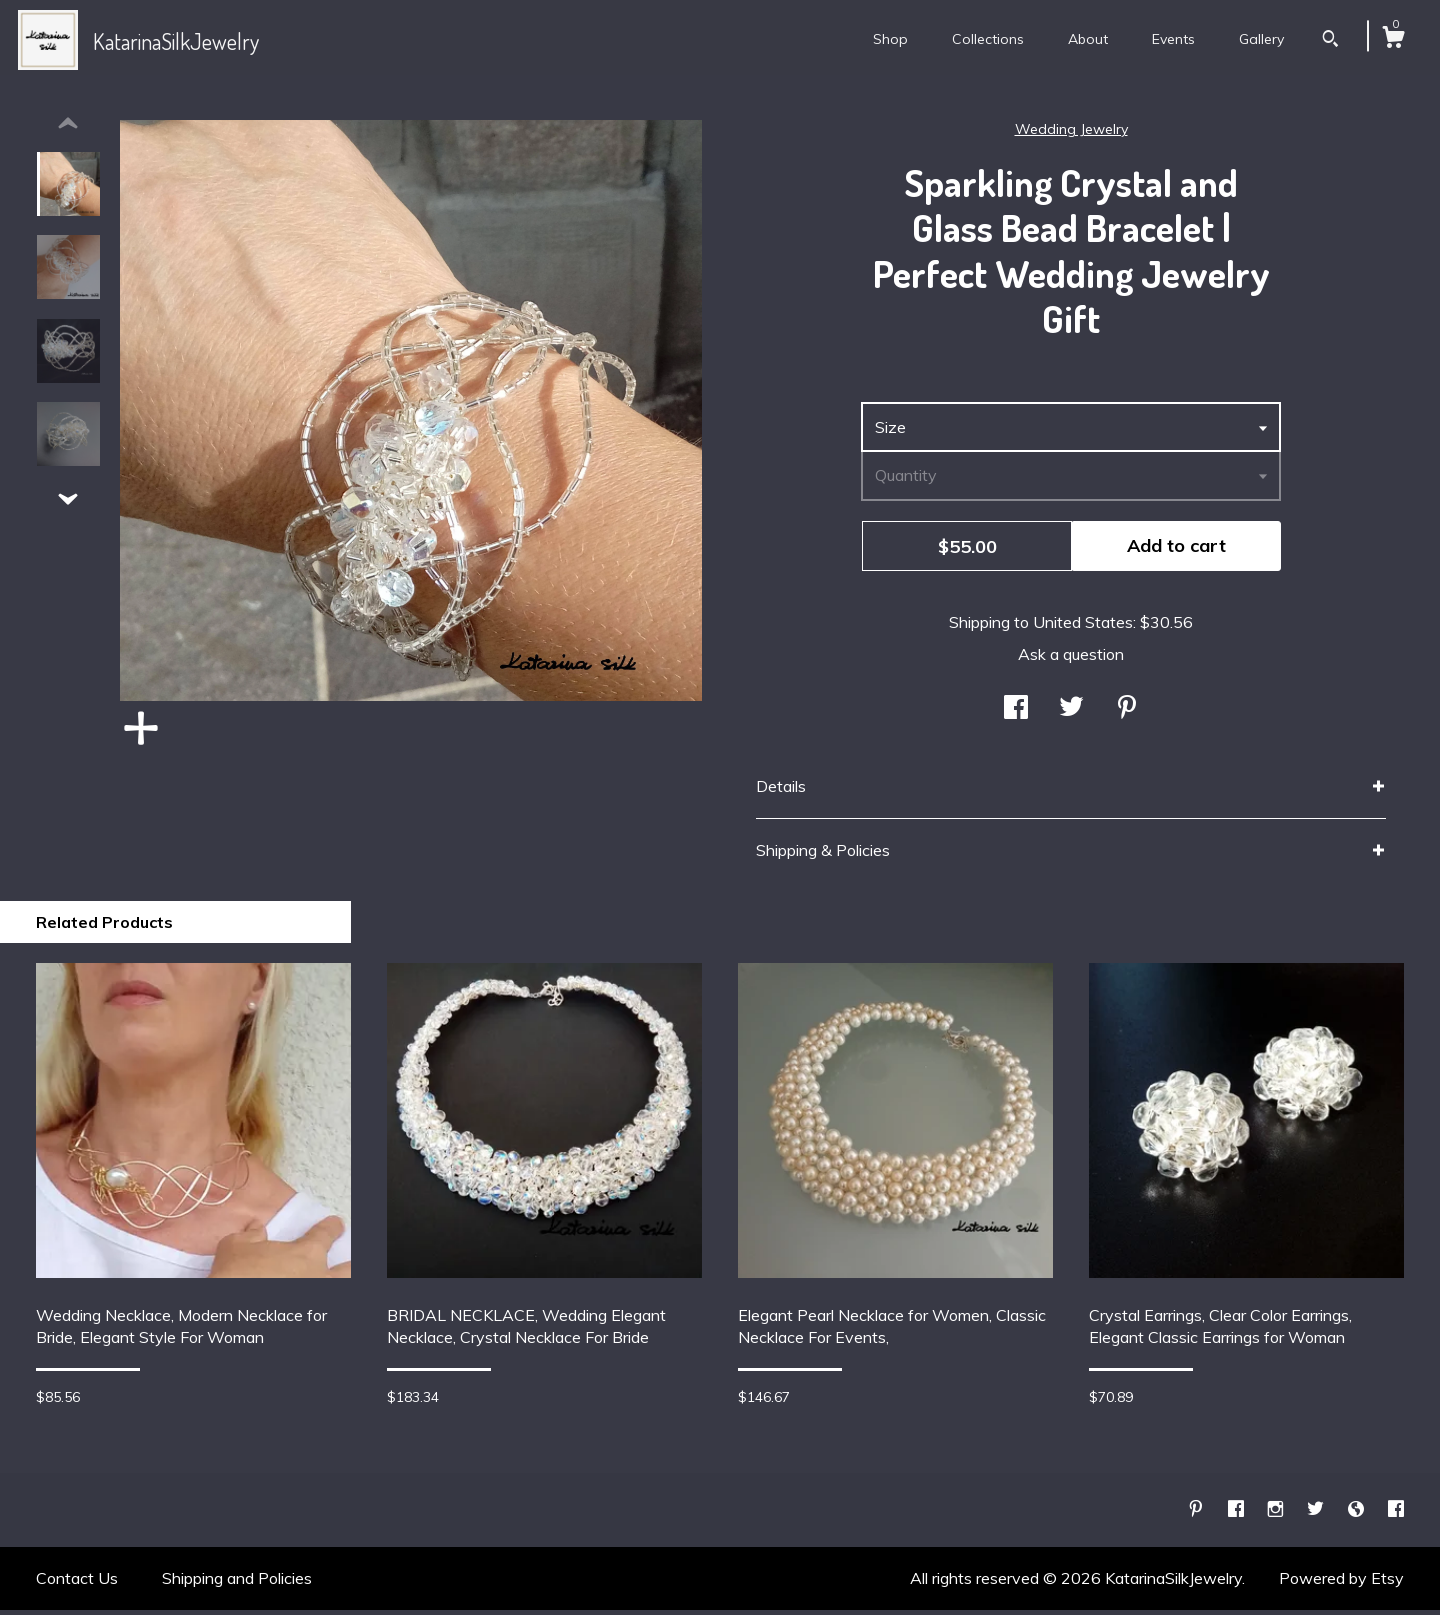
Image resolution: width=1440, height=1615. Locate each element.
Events (1173, 39)
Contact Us (77, 1583)
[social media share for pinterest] (1127, 713)
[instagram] (1277, 1514)
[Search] (1330, 41)
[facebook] (1238, 1514)
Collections (988, 39)
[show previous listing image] (68, 129)
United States (1083, 627)
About (1088, 39)
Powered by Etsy (1341, 1583)
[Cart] (1393, 40)
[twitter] (1317, 1514)
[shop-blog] (1358, 1514)
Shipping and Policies (237, 1583)
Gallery (1261, 39)
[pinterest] (1198, 1514)
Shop (890, 39)
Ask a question (1071, 659)
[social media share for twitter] (1071, 713)
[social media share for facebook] (1016, 713)
